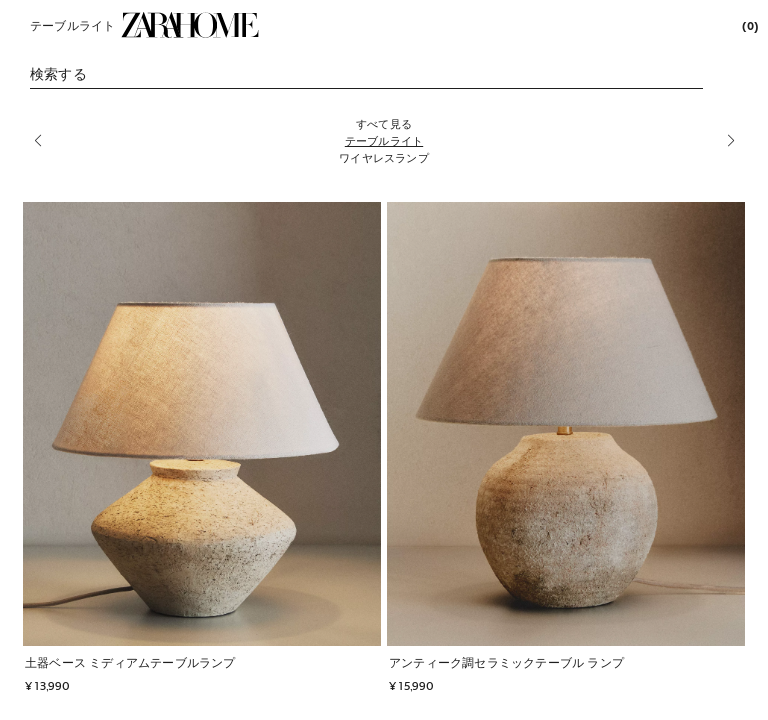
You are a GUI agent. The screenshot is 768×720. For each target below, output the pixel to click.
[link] (190, 25)
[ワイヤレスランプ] (384, 157)
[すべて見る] (384, 123)
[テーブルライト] (384, 140)
